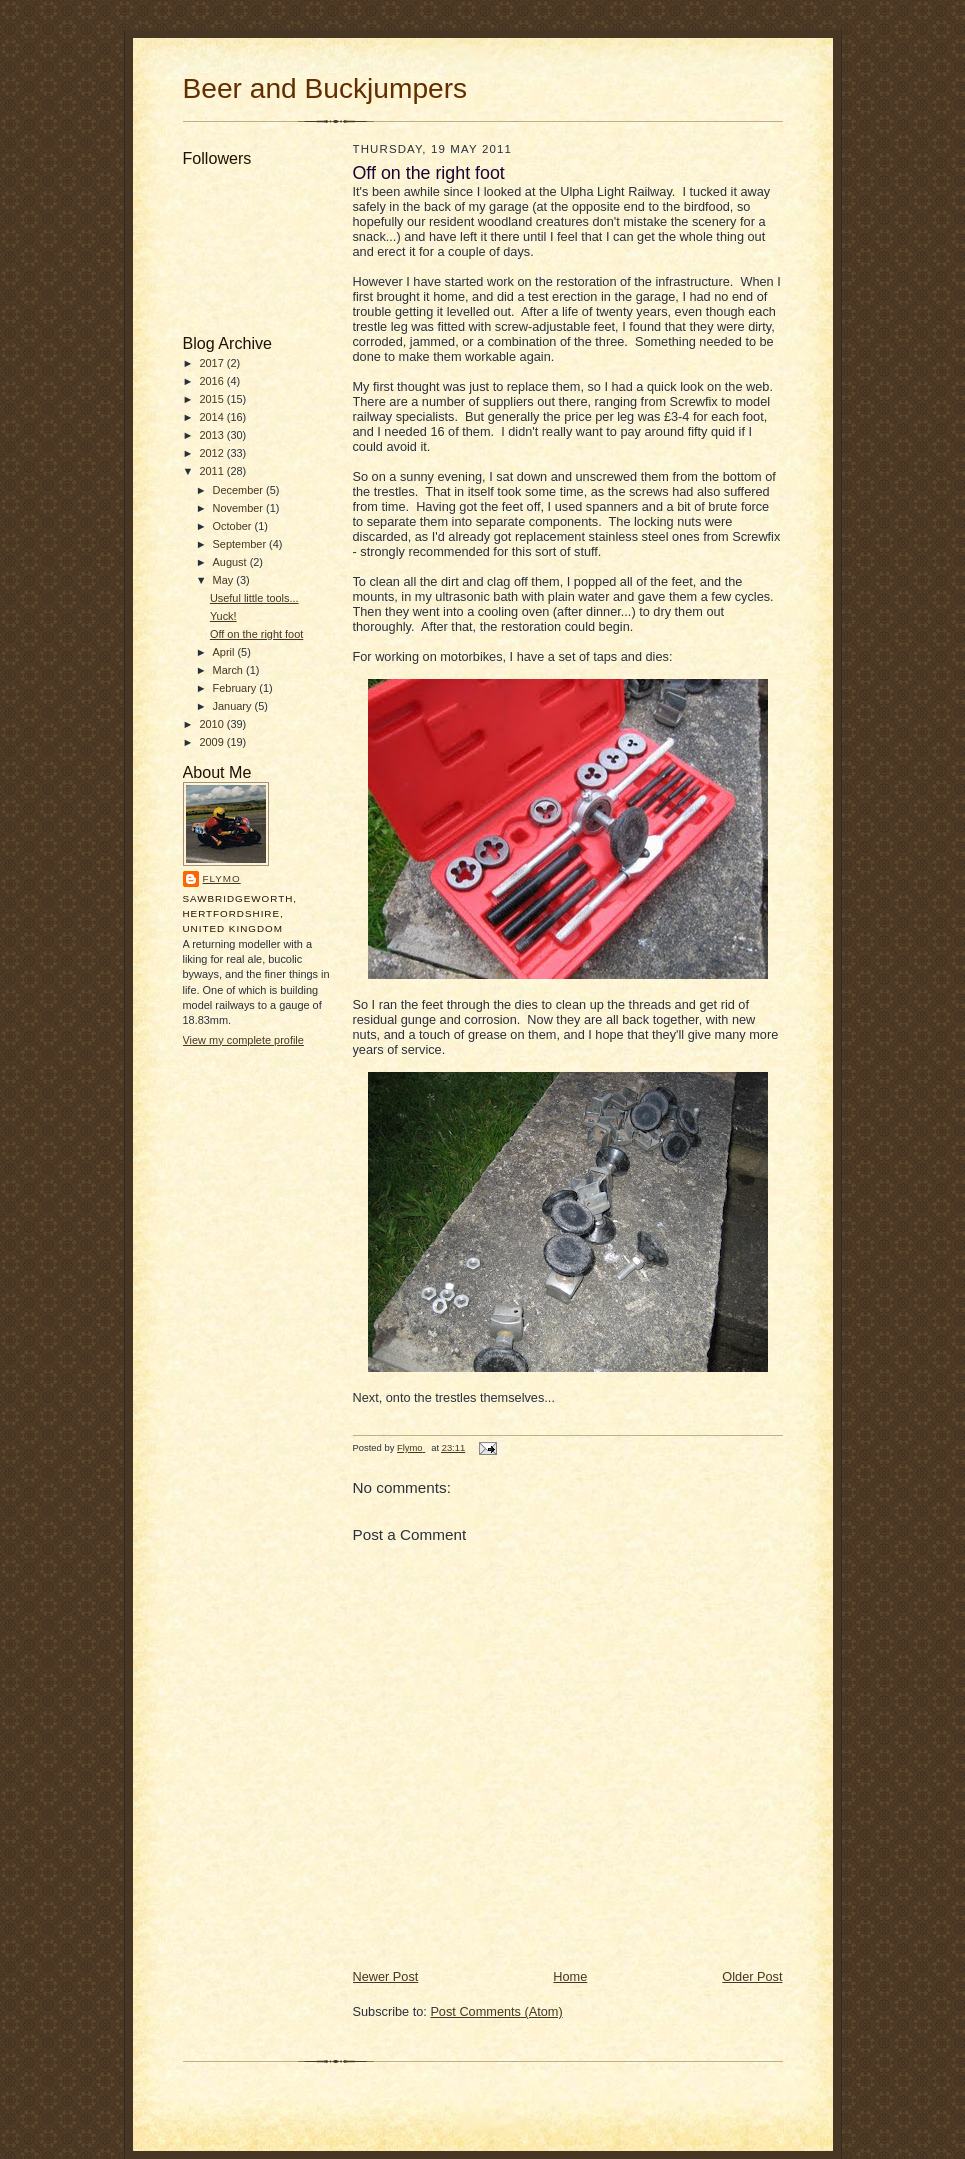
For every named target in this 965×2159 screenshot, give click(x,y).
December (240, 490)
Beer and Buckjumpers (325, 88)
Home (570, 1976)
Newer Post (386, 1976)
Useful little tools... (254, 598)
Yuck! (223, 616)
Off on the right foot (256, 634)
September (241, 544)
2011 (212, 471)
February (236, 688)
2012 (212, 453)
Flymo (222, 878)
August (231, 562)
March (229, 670)
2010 (212, 724)
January (234, 706)
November (240, 508)
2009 (212, 742)
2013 (212, 435)
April (225, 652)
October (234, 526)
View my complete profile (243, 1040)
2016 (212, 381)
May (225, 580)
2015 (212, 399)
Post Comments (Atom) (496, 2011)
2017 (212, 363)
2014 (212, 417)
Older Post (752, 1976)
